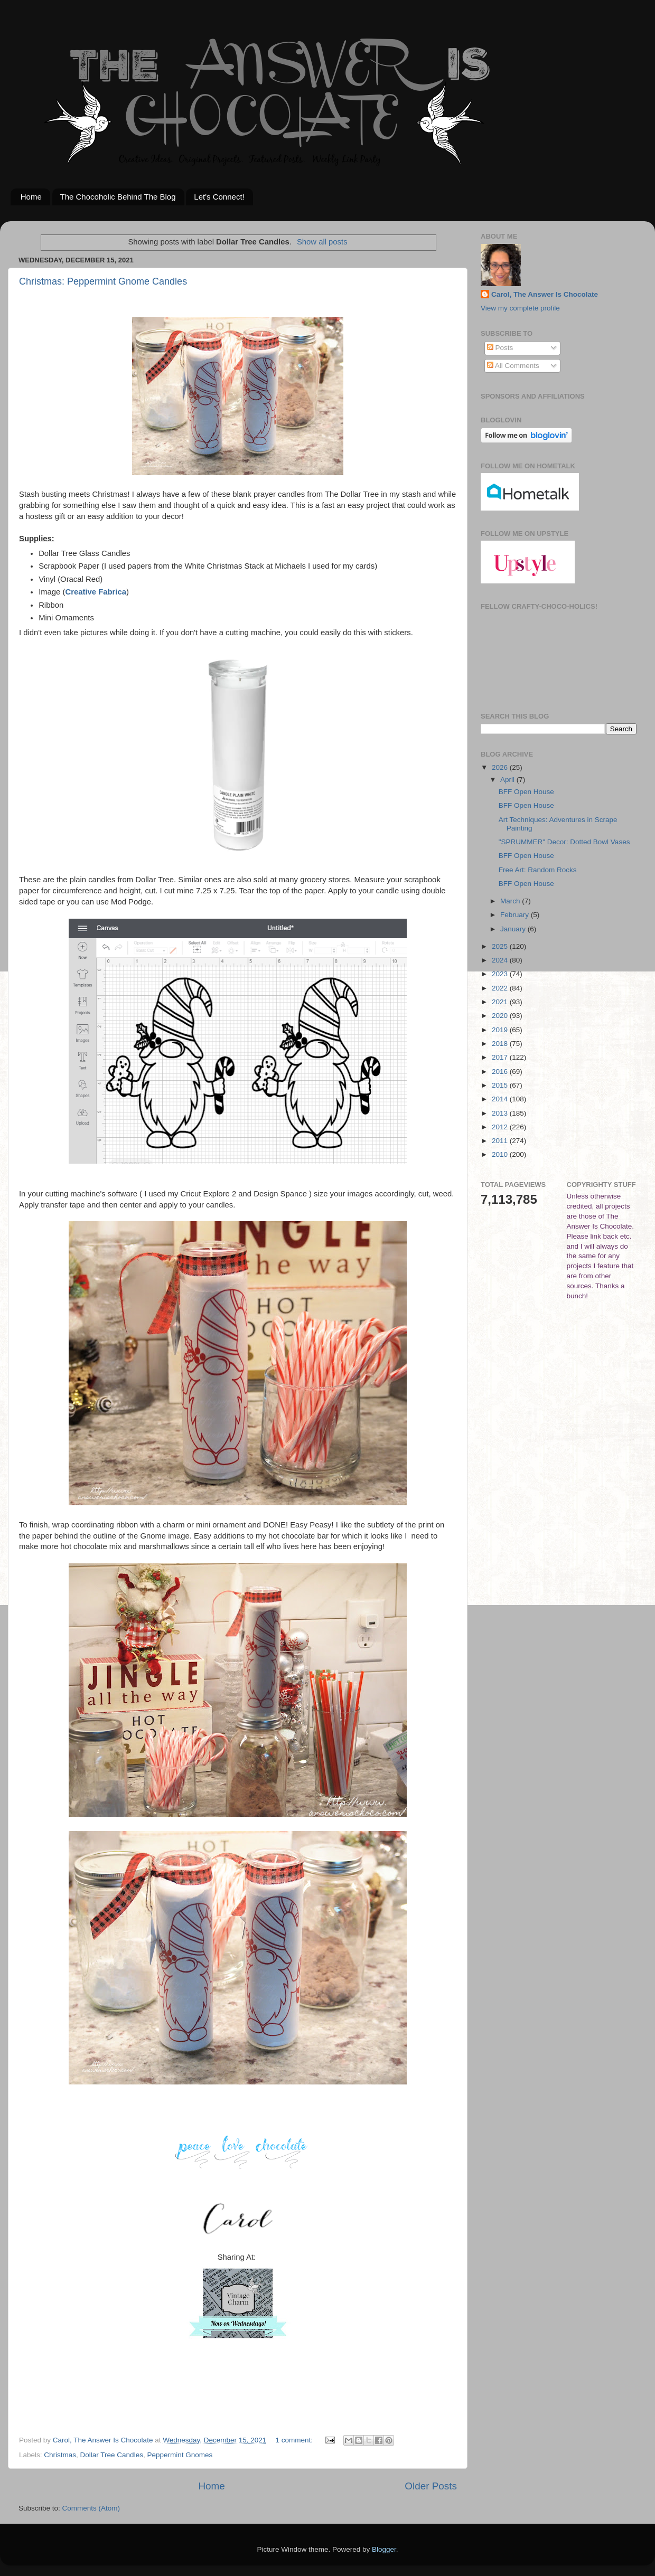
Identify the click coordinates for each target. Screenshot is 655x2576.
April (508, 780)
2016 (501, 1071)
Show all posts (322, 242)
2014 (501, 1099)
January (514, 929)
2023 (501, 974)
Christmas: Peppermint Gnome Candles (103, 281)
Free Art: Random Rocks (538, 870)
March (511, 901)
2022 (501, 988)
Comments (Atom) (91, 2508)
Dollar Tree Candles (111, 2455)
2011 (501, 1141)
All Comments (513, 366)
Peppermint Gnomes (179, 2455)
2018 (501, 1044)
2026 (501, 767)
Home (31, 196)
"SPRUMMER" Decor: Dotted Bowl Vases (564, 842)
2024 (501, 960)
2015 (501, 1085)
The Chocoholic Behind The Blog (118, 196)
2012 (501, 1127)
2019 (501, 1030)
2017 (501, 1057)
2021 (501, 1002)
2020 (501, 1016)
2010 (501, 1154)
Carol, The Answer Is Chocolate (544, 294)
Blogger (384, 2549)
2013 (501, 1113)
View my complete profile (520, 308)
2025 (501, 946)
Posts (500, 348)
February (515, 915)
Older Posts (431, 2486)
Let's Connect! (219, 196)
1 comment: (295, 2440)
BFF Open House (526, 792)
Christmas (60, 2455)
